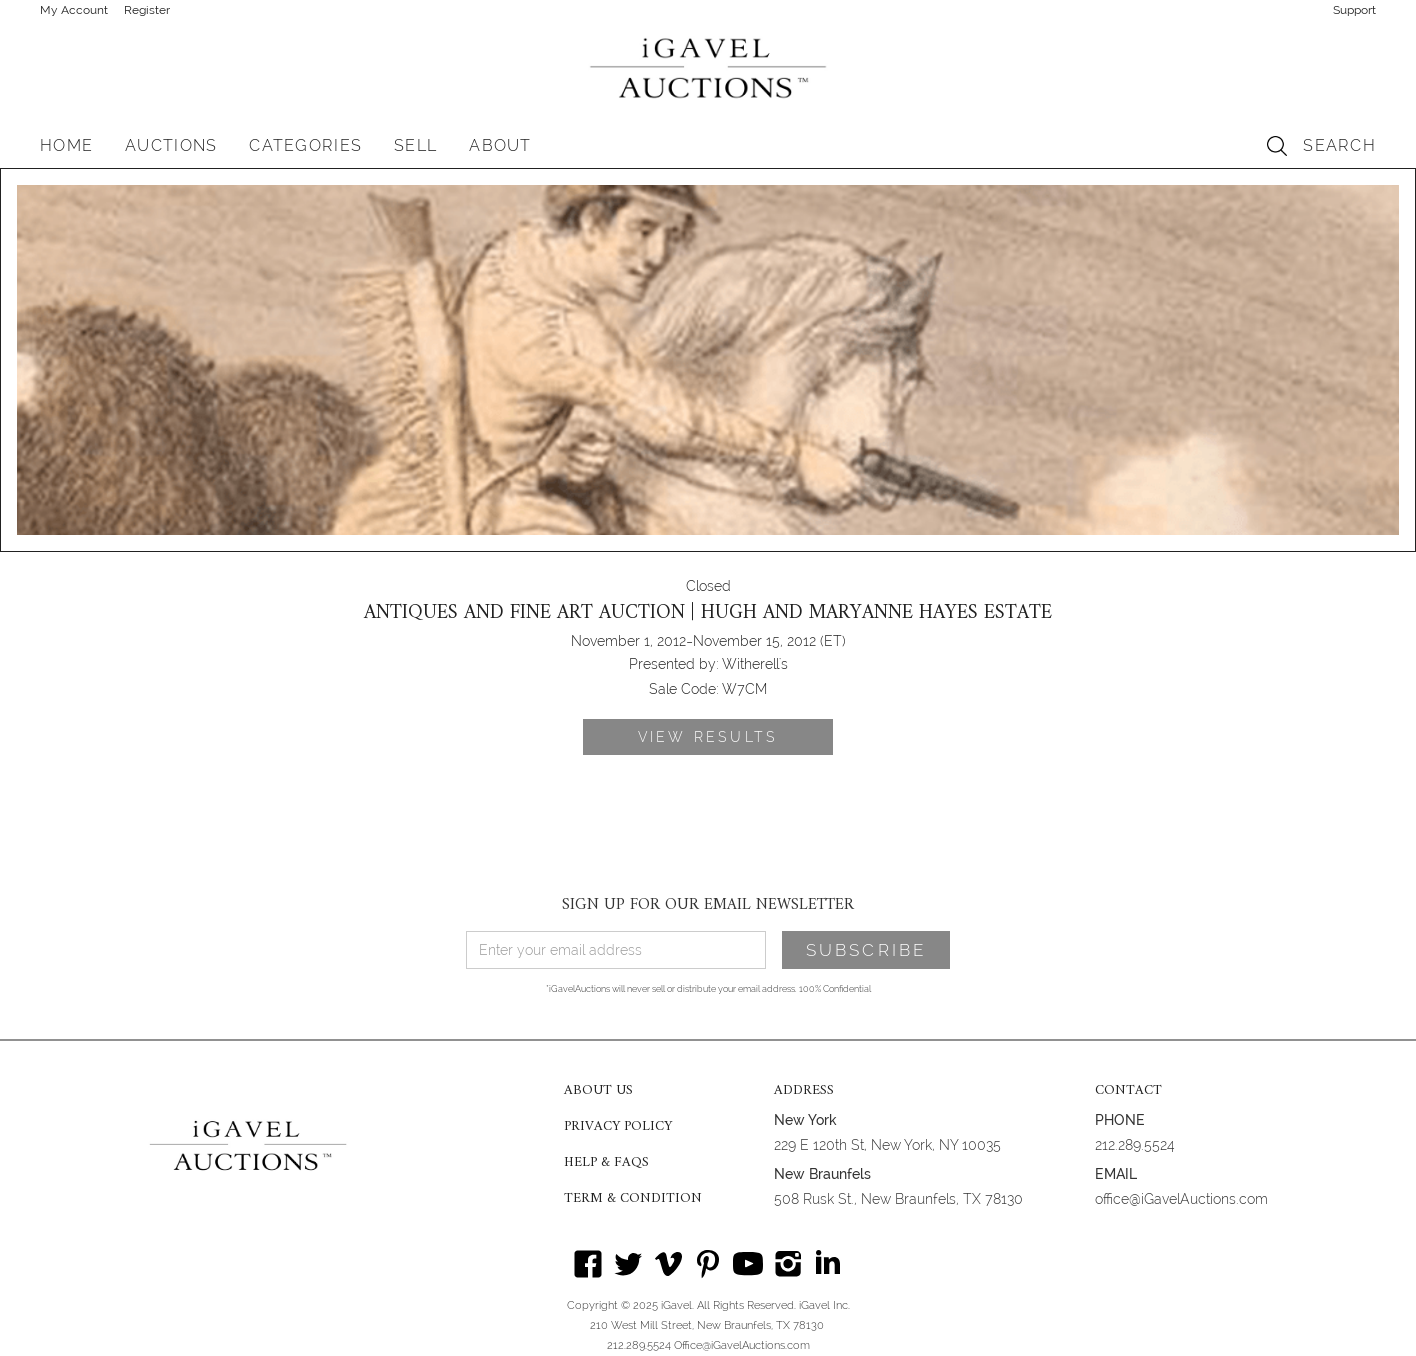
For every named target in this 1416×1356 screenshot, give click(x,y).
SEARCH (1339, 145)
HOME (66, 145)
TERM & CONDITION (633, 1199)
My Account (74, 10)
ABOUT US (598, 1091)
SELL (415, 145)
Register (147, 10)
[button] (171, 146)
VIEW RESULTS (708, 737)
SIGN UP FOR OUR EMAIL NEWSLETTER (708, 905)
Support (1354, 10)
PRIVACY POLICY (618, 1127)
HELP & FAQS (606, 1163)
